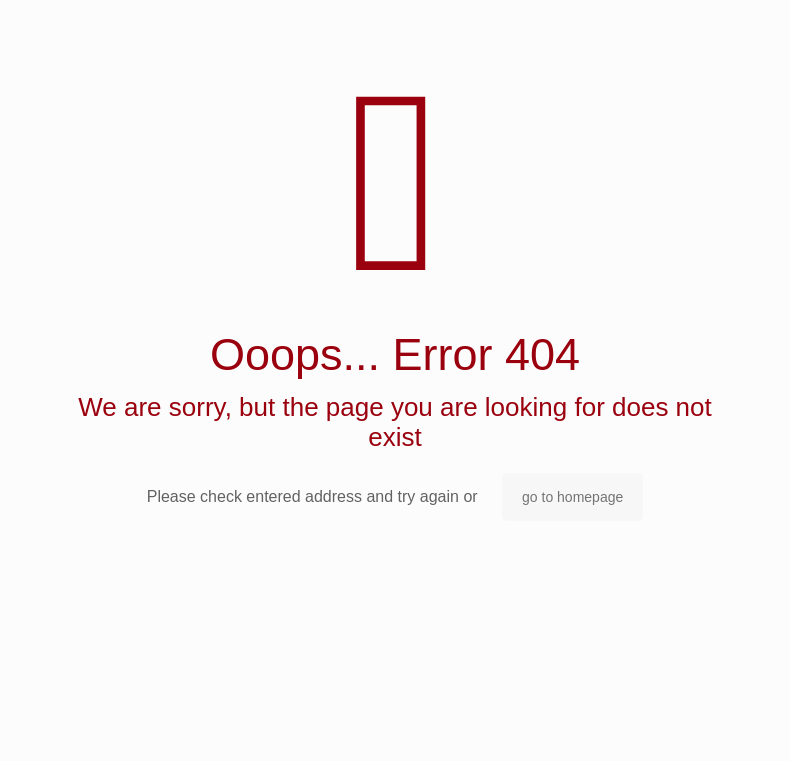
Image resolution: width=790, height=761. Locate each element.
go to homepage (572, 497)
